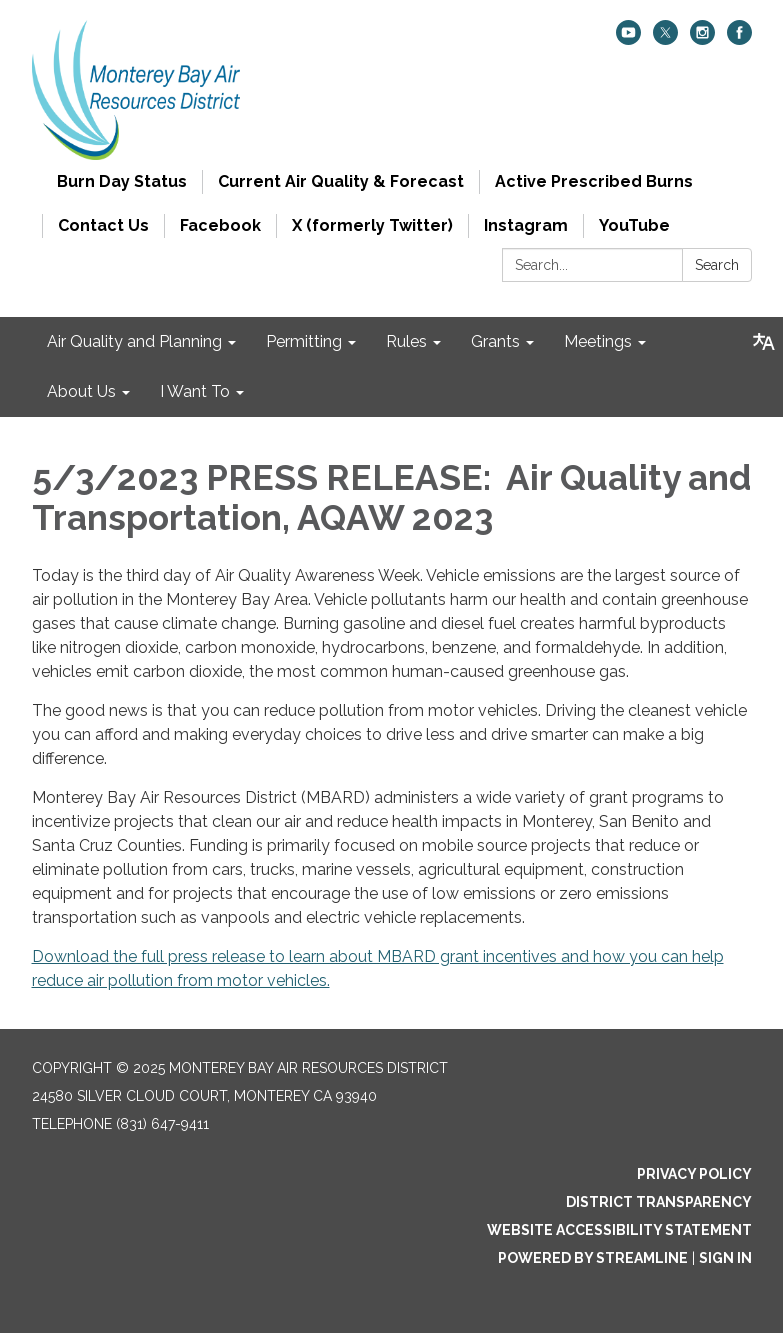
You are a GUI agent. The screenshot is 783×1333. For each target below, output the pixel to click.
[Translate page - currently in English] (764, 342)
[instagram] (702, 39)
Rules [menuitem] (406, 341)
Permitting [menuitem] (304, 341)
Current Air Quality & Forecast (341, 181)
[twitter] (665, 39)
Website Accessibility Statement (619, 1230)
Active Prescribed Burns (594, 181)
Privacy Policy (694, 1174)
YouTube (634, 225)
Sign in (725, 1258)
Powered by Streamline (593, 1258)
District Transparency (659, 1202)
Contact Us (103, 225)
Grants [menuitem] (495, 341)
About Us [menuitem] (81, 391)
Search (717, 265)
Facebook (220, 225)
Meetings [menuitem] (598, 341)
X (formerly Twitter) (372, 225)
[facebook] (739, 39)
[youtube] (628, 39)
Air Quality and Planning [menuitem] (134, 341)
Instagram (526, 225)
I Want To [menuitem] (195, 391)
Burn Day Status (122, 181)
